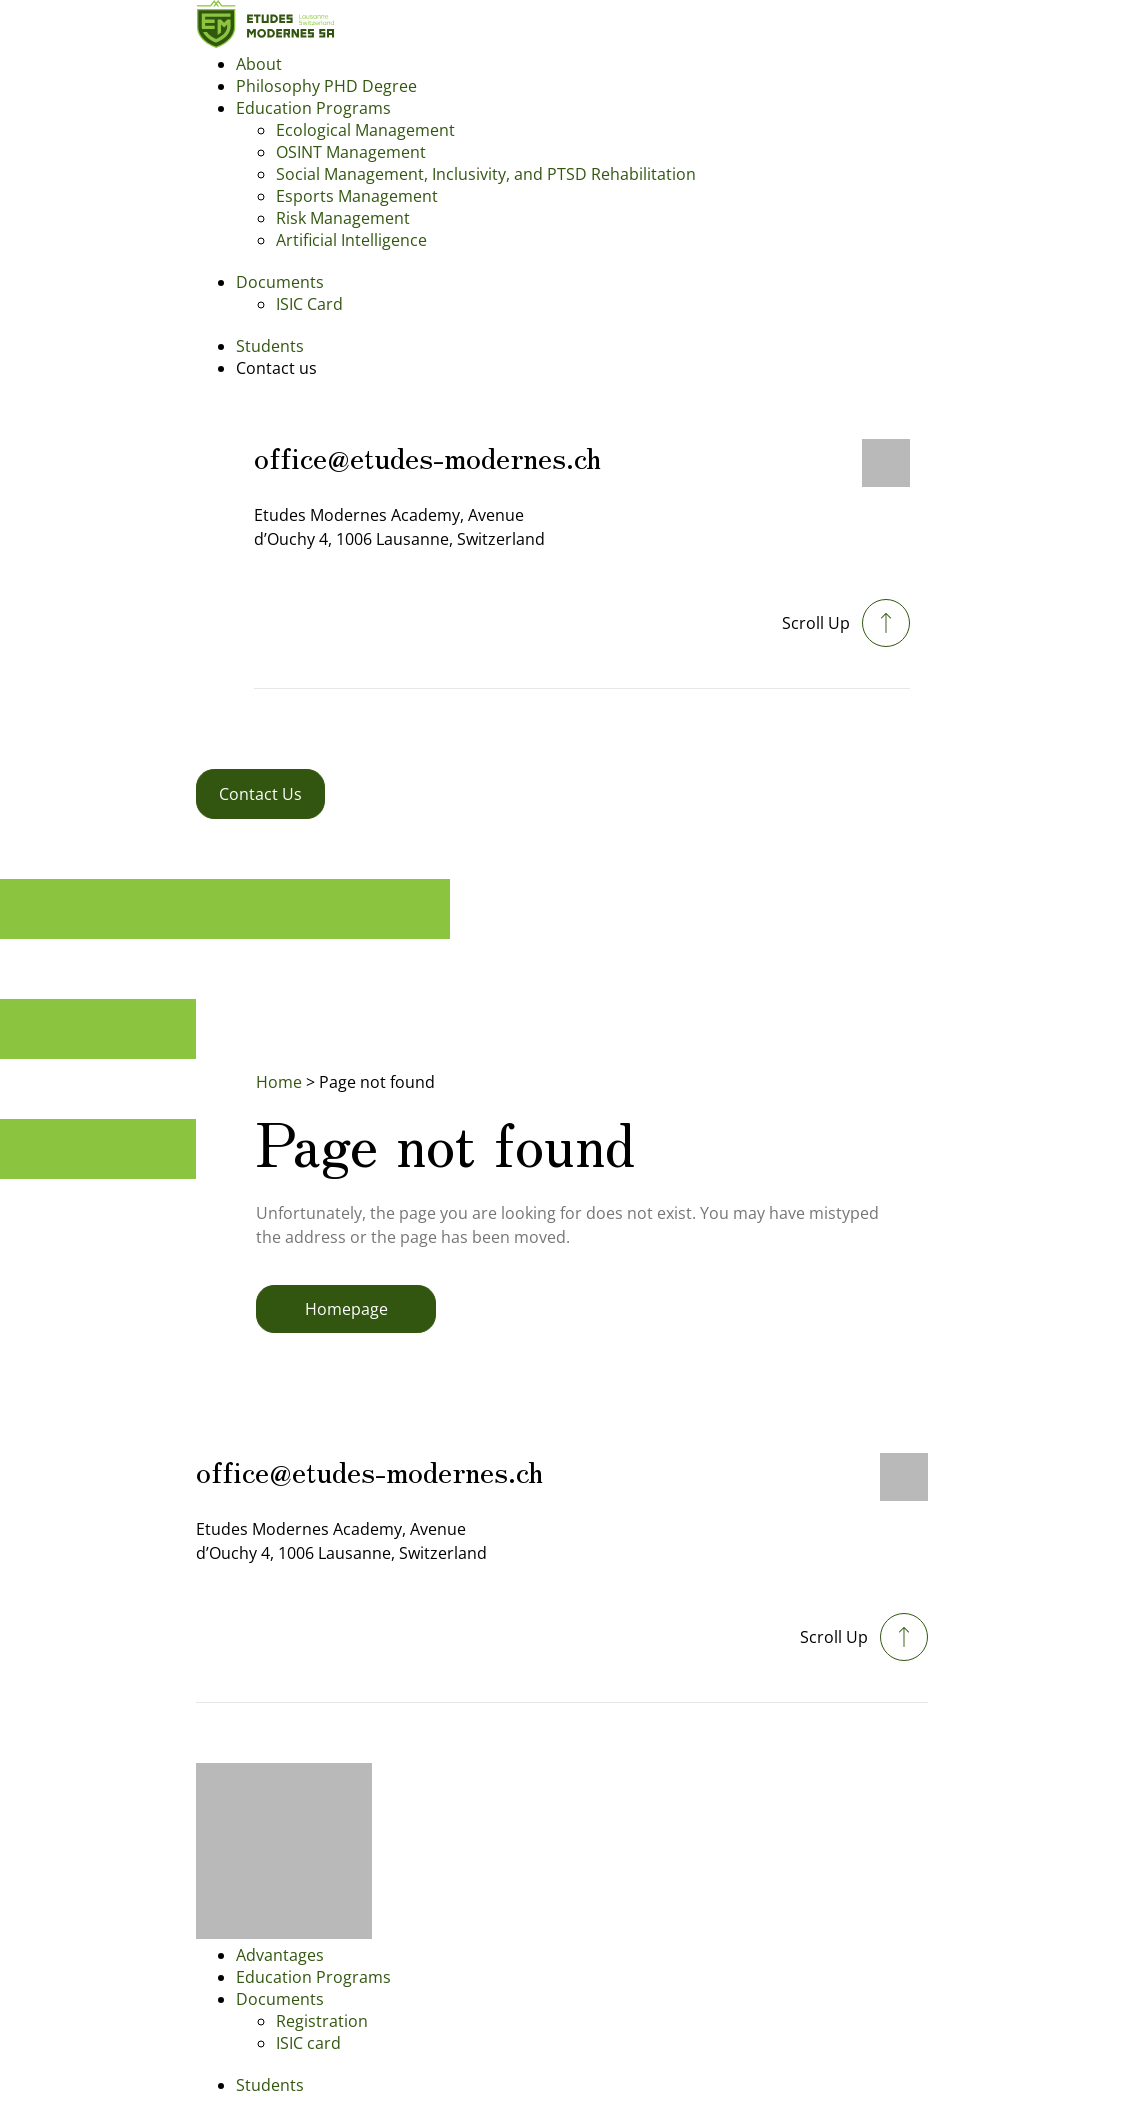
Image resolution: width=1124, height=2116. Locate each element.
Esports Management (357, 196)
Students (270, 346)
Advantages (280, 1955)
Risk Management (343, 218)
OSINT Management (351, 152)
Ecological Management (365, 130)
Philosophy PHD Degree (326, 86)
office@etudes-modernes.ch (427, 456)
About (259, 64)
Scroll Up (816, 623)
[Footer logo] (284, 1933)
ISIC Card (309, 304)
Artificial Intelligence (351, 240)
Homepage (346, 1309)
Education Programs (313, 108)
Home (279, 1082)
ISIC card (308, 2043)
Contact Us (260, 794)
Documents (280, 282)
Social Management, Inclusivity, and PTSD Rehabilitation (486, 174)
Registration (322, 2021)
